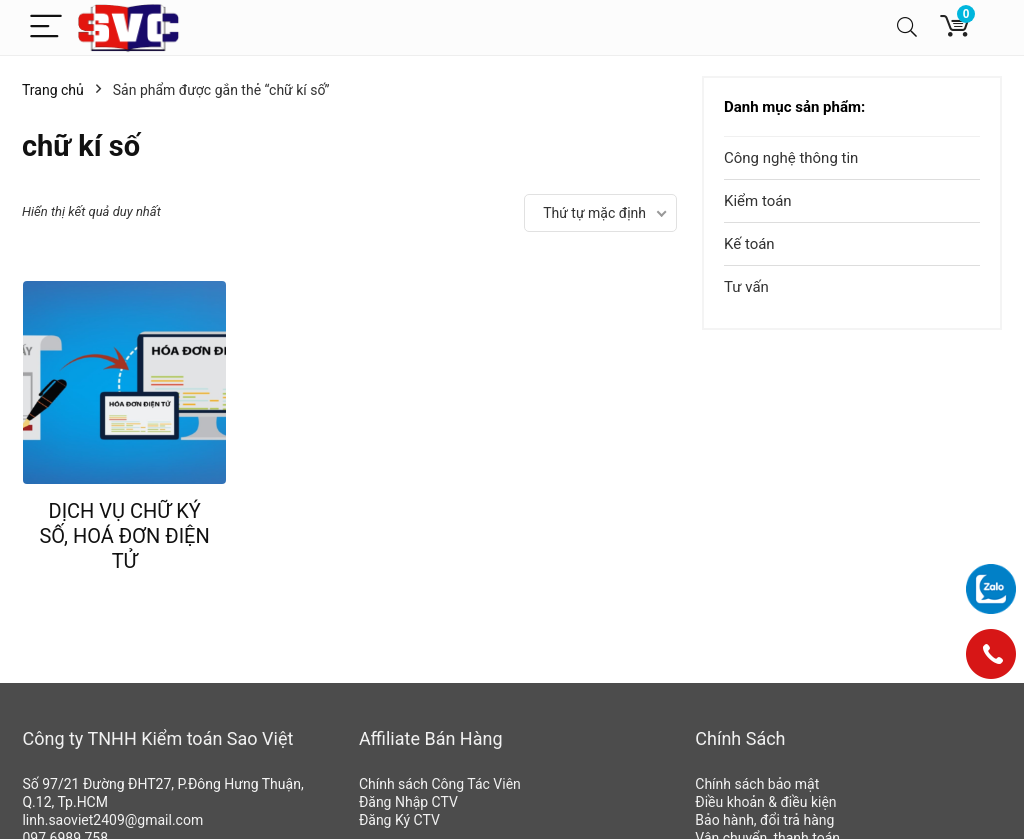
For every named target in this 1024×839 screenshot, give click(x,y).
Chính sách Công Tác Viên (440, 784)
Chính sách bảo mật (757, 784)
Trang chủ (53, 90)
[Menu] (46, 27)
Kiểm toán (758, 201)
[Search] (907, 27)
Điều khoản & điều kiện (765, 802)
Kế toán (749, 244)
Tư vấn (746, 287)
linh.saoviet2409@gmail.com (112, 820)
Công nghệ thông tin (791, 158)
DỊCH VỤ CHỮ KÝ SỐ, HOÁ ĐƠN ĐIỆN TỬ (124, 536)
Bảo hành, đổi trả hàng (764, 820)
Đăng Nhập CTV (408, 802)
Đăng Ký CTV (399, 820)
